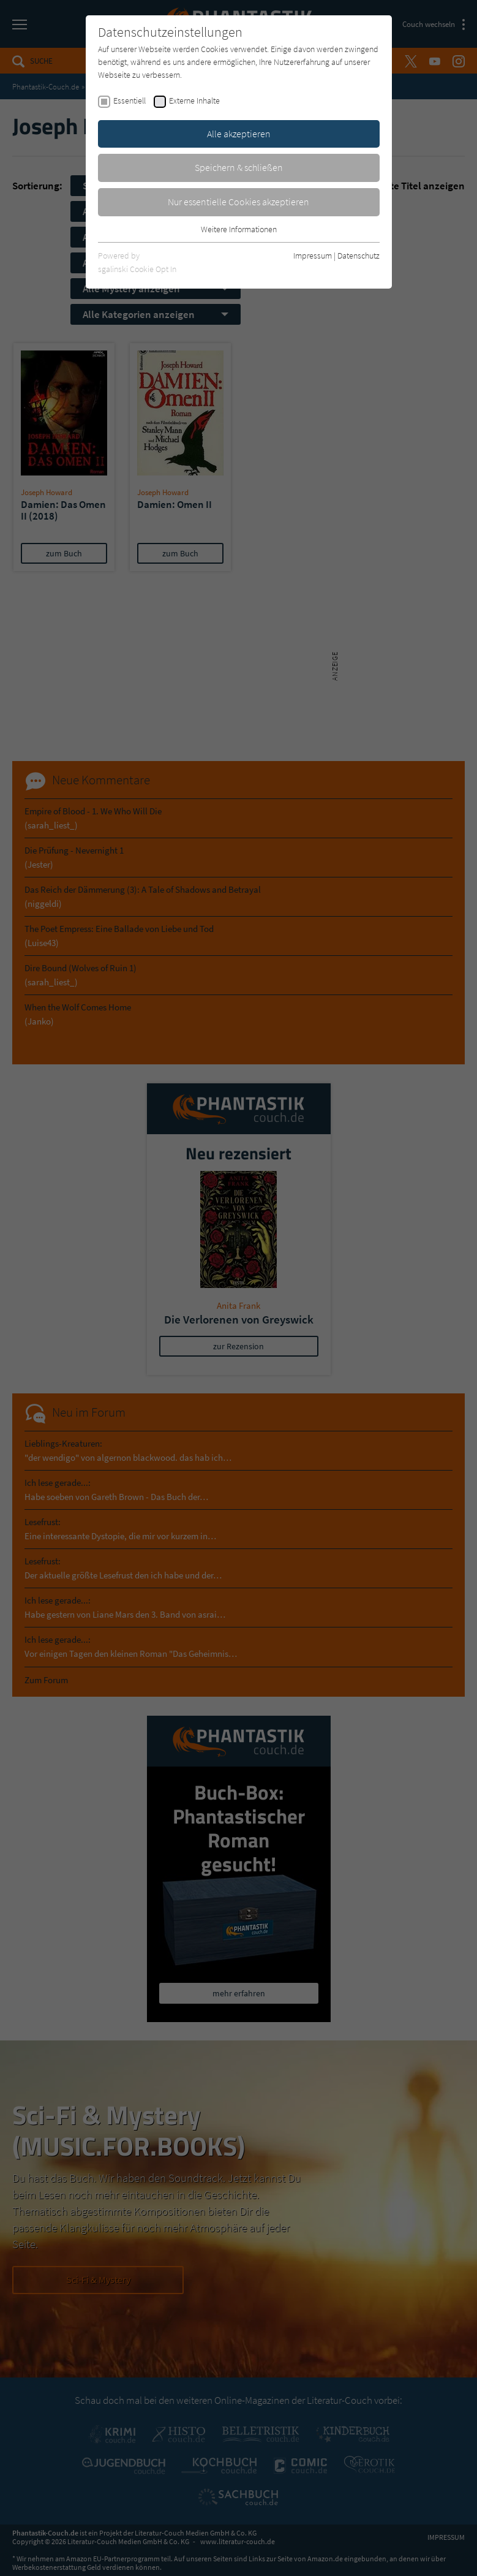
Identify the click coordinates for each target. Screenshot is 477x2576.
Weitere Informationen (239, 229)
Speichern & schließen (239, 167)
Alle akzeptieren (239, 133)
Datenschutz (358, 255)
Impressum (312, 255)
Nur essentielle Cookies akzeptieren (238, 201)
